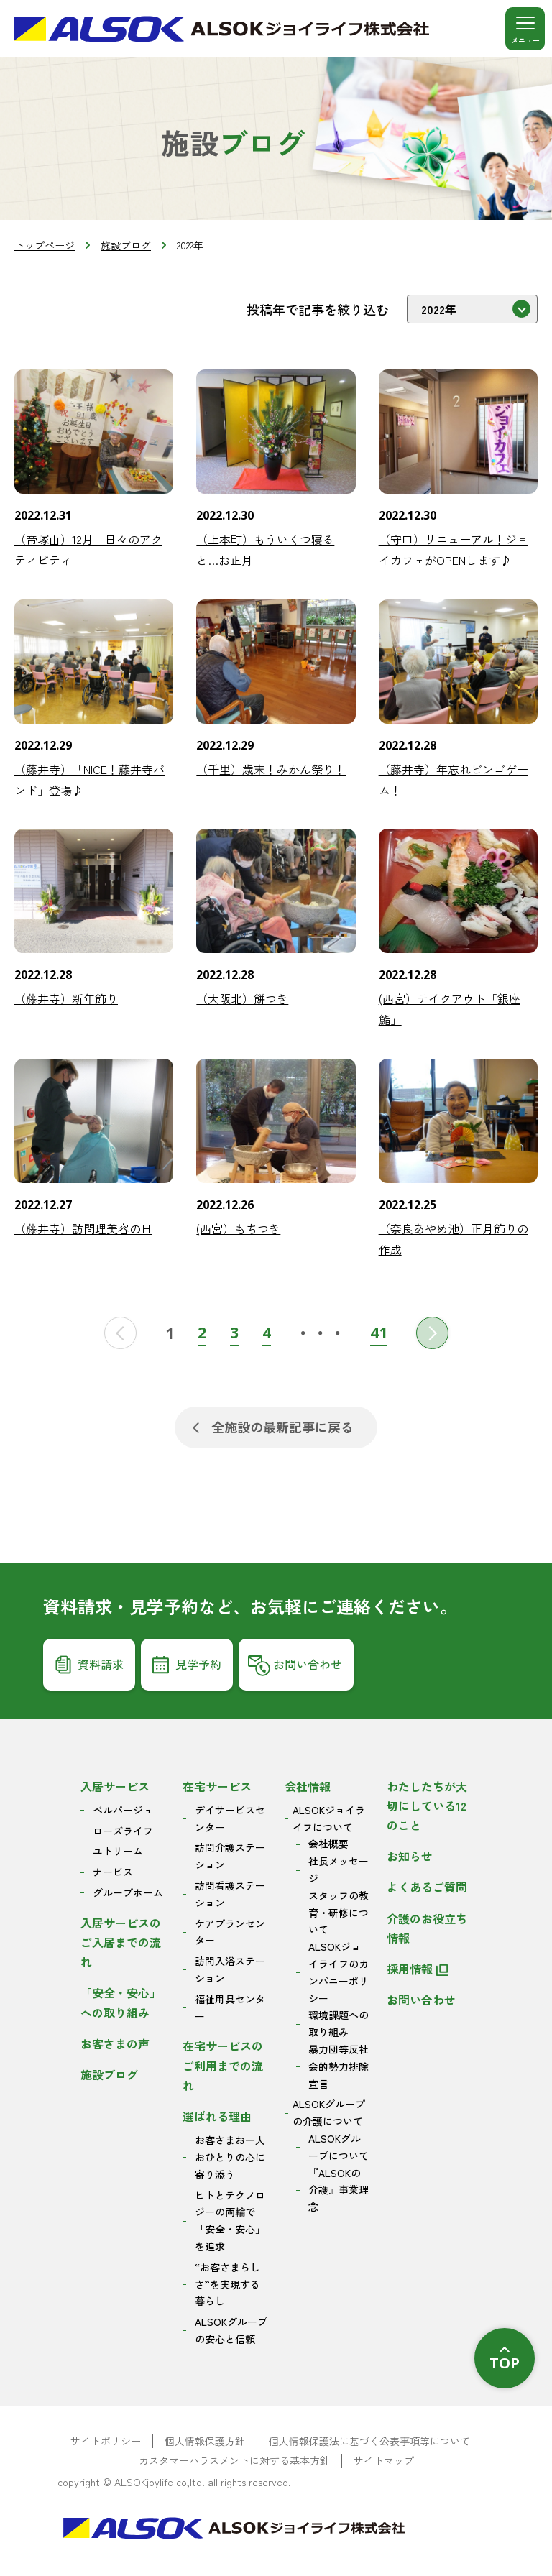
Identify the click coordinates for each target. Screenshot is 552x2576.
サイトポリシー (105, 2441)
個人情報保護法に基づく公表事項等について (369, 2441)
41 (378, 1332)
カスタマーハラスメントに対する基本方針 (234, 2460)
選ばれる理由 (217, 2116)
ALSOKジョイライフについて (329, 1818)
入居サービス (115, 1786)
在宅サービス (217, 1786)
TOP (504, 2363)
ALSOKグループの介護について (329, 2112)
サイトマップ (384, 2460)
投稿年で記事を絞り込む (318, 309)
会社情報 (308, 1786)
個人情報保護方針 (205, 2441)
